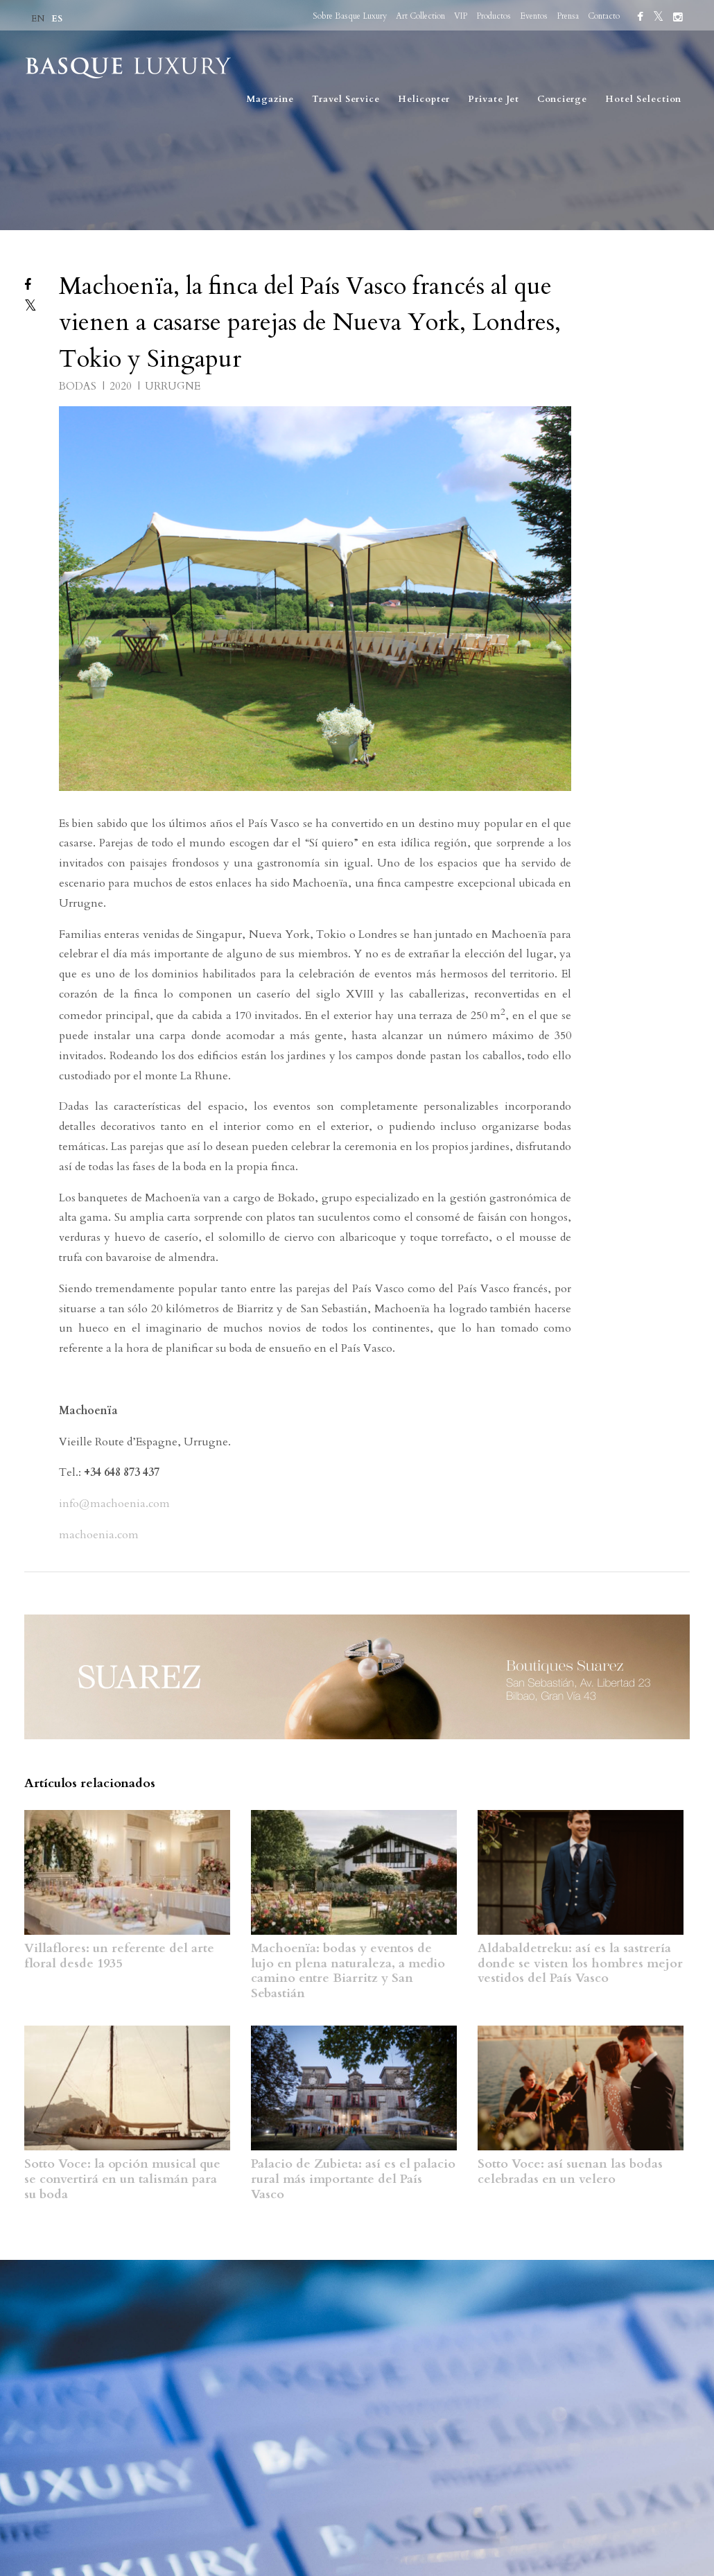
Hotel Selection (643, 99)
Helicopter (424, 99)
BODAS (79, 386)
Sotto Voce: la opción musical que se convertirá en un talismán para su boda (122, 2178)
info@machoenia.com (114, 1503)
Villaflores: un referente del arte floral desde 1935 (119, 1956)
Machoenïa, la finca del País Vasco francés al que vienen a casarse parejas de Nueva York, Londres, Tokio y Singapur (310, 323)
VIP (460, 15)
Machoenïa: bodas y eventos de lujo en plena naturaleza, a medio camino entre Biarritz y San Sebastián (348, 1971)
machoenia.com (99, 1534)
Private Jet (493, 99)
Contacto (604, 15)
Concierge (562, 99)
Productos (493, 15)
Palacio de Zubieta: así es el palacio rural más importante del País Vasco (353, 2178)
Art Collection (420, 15)
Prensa (568, 15)
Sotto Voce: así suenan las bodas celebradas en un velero (570, 2171)
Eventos (534, 15)
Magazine (270, 99)
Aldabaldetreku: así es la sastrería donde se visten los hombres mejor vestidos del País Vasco (580, 1963)
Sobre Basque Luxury (350, 15)
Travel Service (346, 99)
